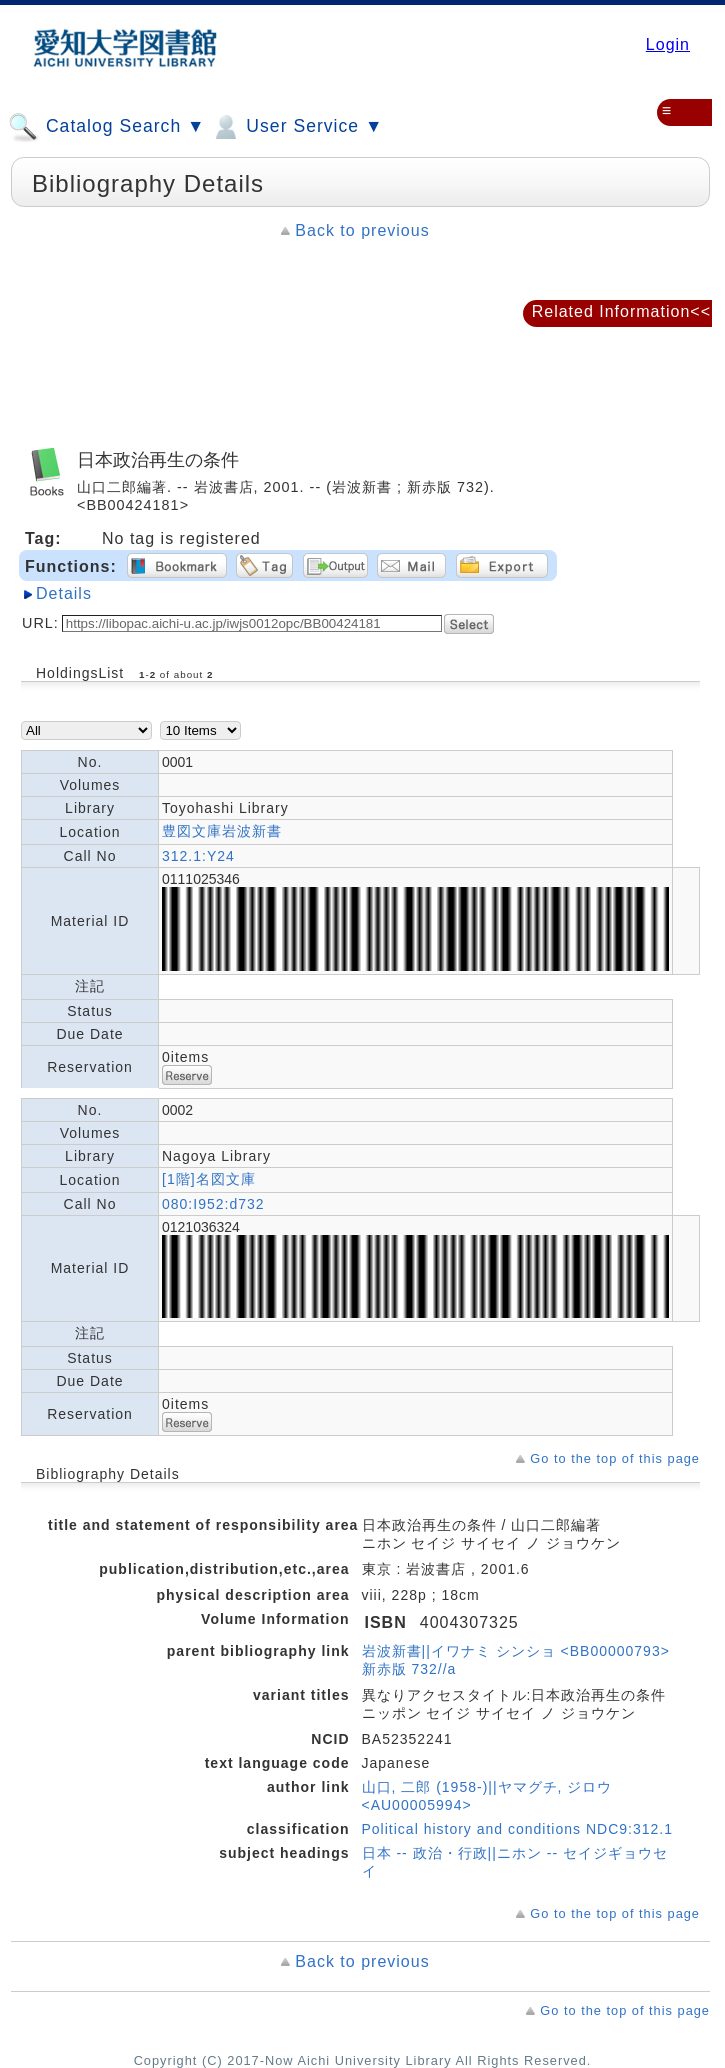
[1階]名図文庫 (209, 1179)
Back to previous (362, 230)
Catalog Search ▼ (106, 127)
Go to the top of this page (615, 1458)
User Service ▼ (296, 127)
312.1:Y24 (198, 856)
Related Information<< (621, 311)
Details (64, 593)
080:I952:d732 (213, 1204)
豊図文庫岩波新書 (222, 831)
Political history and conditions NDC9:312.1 (517, 1829)
